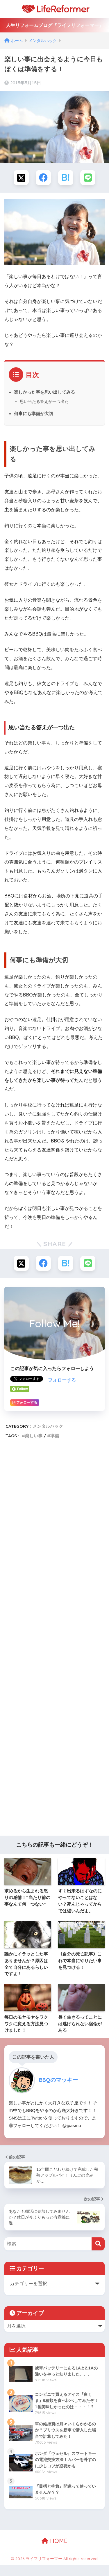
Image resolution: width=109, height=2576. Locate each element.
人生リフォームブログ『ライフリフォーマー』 (54, 25)
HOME (54, 2540)
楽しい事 (33, 1435)
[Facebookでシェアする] (43, 177)
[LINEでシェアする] (87, 177)
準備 (54, 1435)
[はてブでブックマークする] (65, 177)
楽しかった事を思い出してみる (44, 392)
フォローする (62, 1380)
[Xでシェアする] (21, 177)
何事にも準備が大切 (33, 413)
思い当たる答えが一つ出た (44, 401)
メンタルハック (48, 1426)
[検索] (98, 2243)
